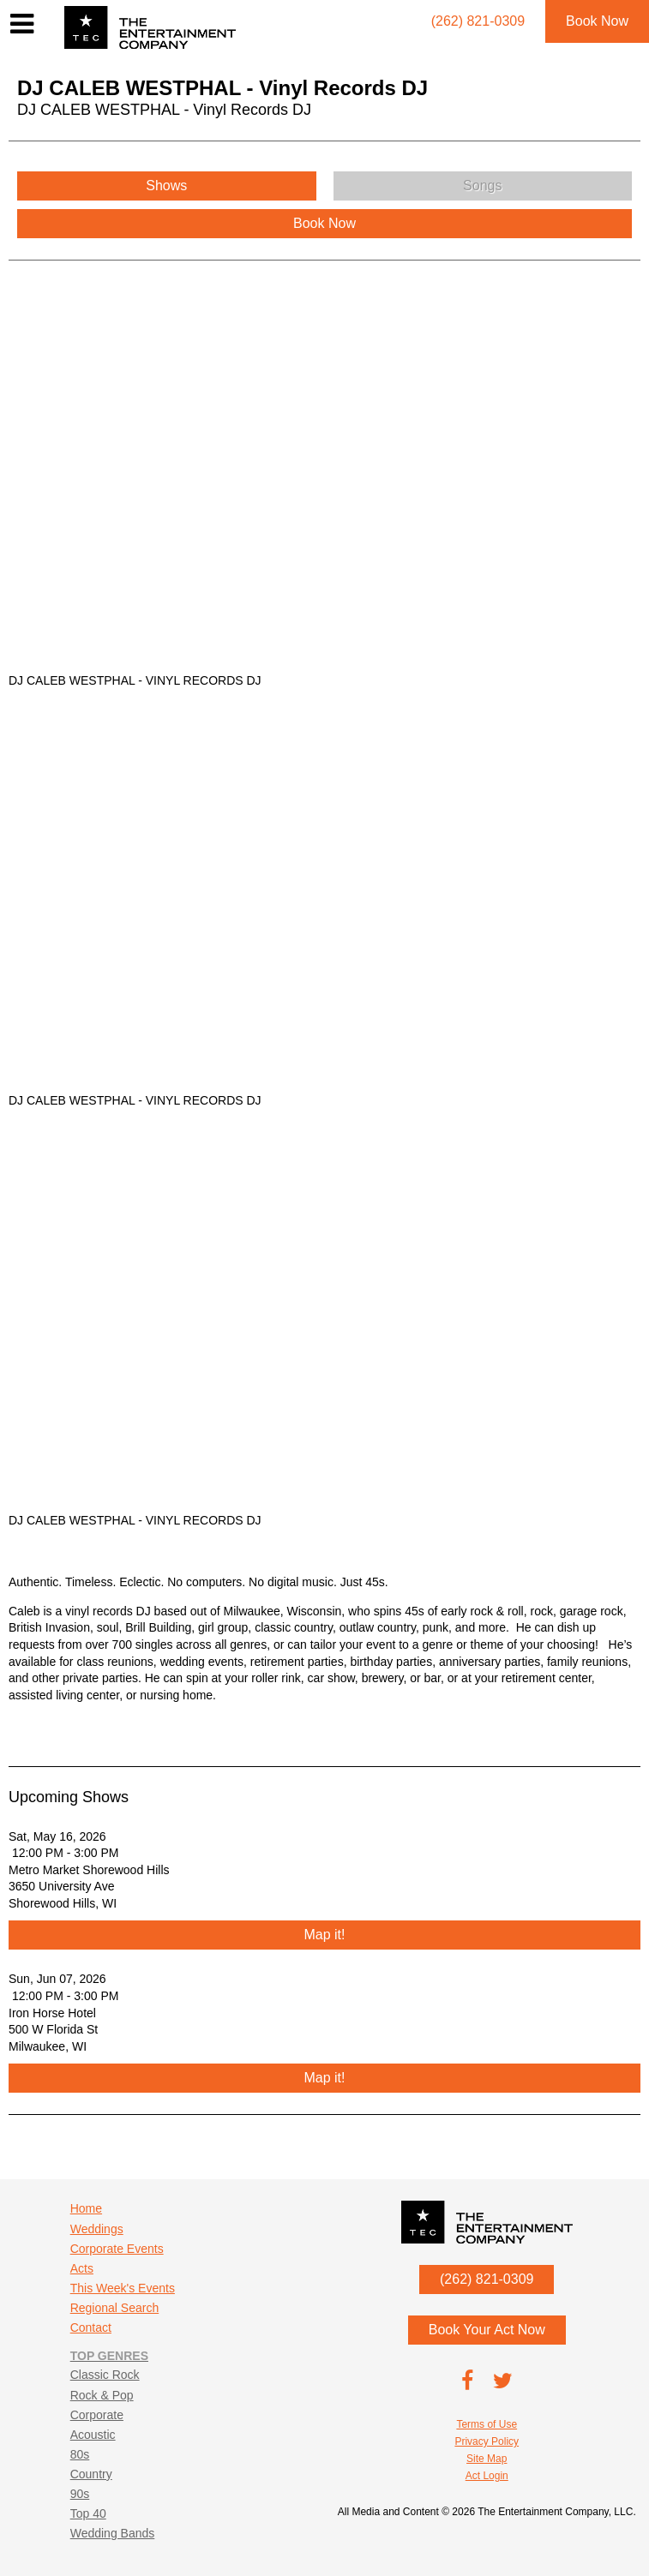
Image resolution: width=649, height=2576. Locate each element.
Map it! (324, 1934)
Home (86, 2208)
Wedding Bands (112, 2533)
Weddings (96, 2229)
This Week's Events (122, 2288)
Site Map (486, 2459)
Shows (166, 185)
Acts (81, 2268)
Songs (482, 185)
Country (91, 2474)
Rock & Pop (102, 2395)
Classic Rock (105, 2374)
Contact (90, 2327)
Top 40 (88, 2513)
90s (80, 2494)
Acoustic (93, 2434)
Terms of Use (486, 2424)
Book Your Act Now (487, 2329)
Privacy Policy (486, 2441)
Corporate (96, 2415)
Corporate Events (117, 2248)
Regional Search (114, 2308)
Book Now (597, 21)
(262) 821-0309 (486, 2279)
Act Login (487, 2476)
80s (80, 2454)
